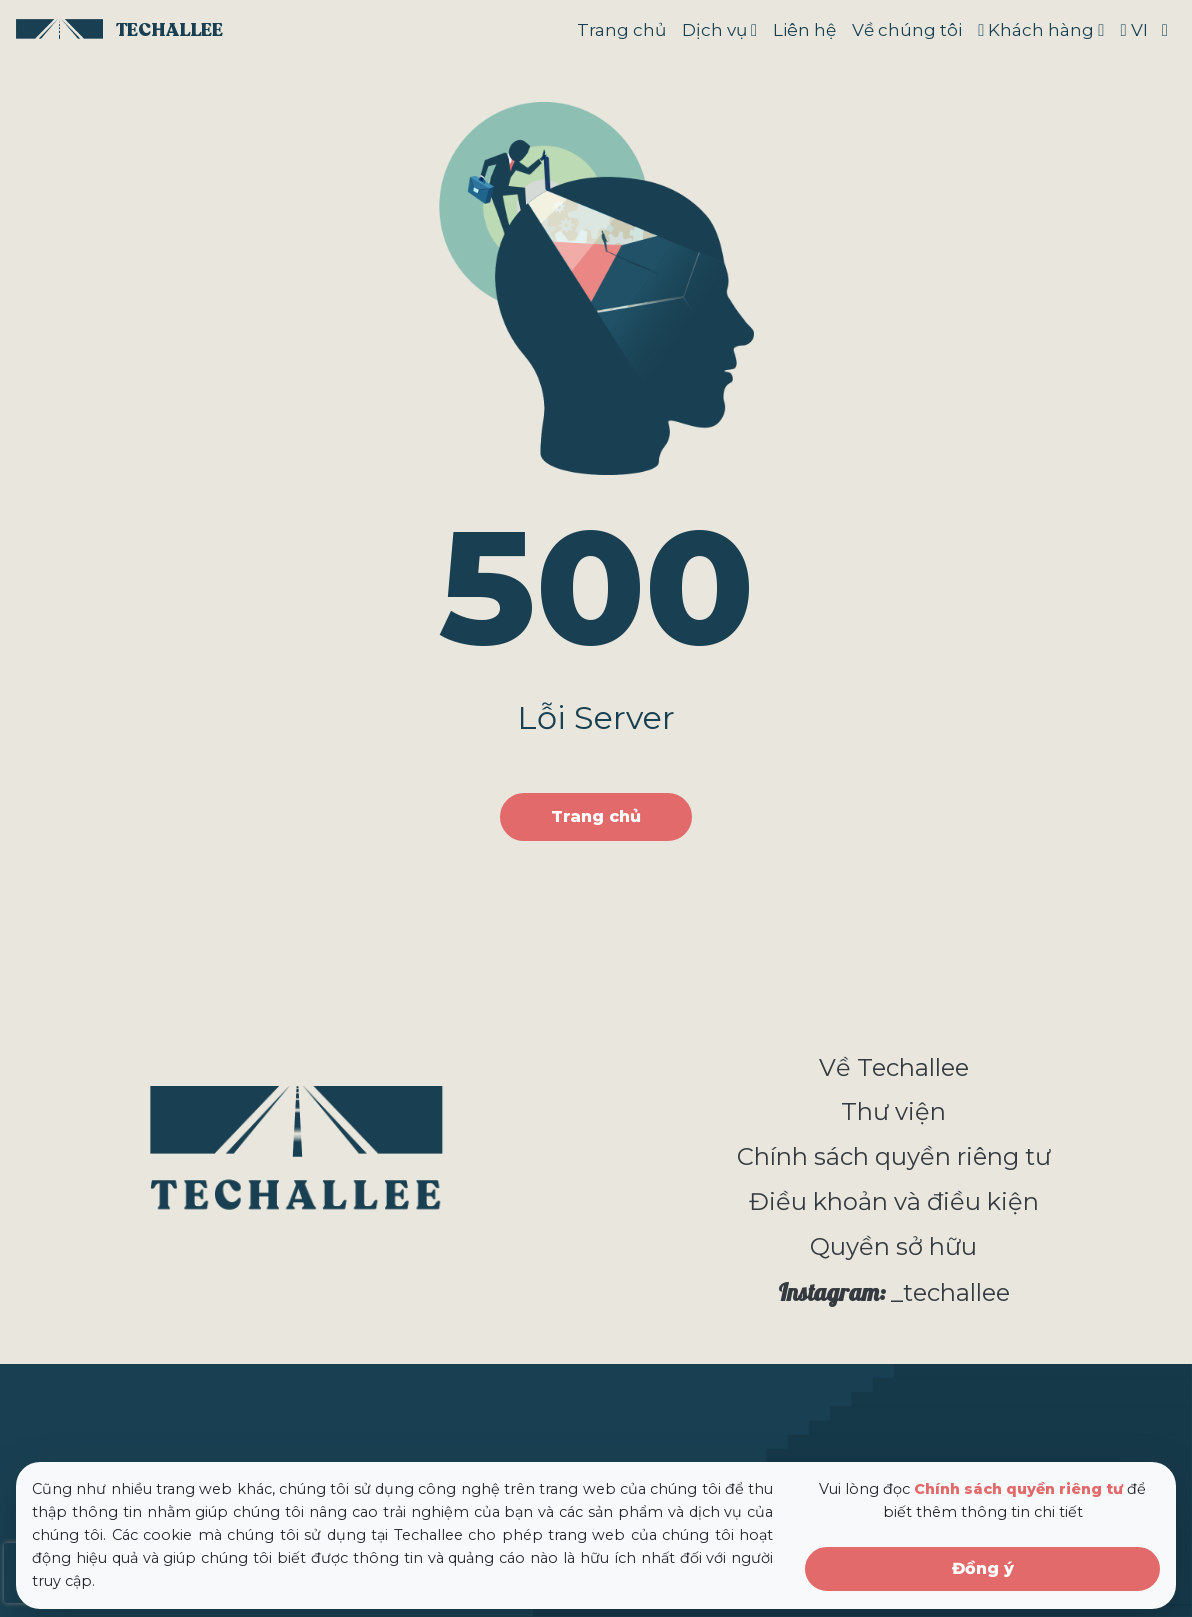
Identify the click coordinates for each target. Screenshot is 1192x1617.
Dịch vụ (714, 30)
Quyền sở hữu (893, 1246)
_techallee (894, 1292)
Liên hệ (804, 30)
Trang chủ (621, 30)
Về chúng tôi (907, 30)
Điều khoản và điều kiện (894, 1201)
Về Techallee (894, 1067)
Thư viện (893, 1111)
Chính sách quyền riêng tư (894, 1156)
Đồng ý (983, 1568)
